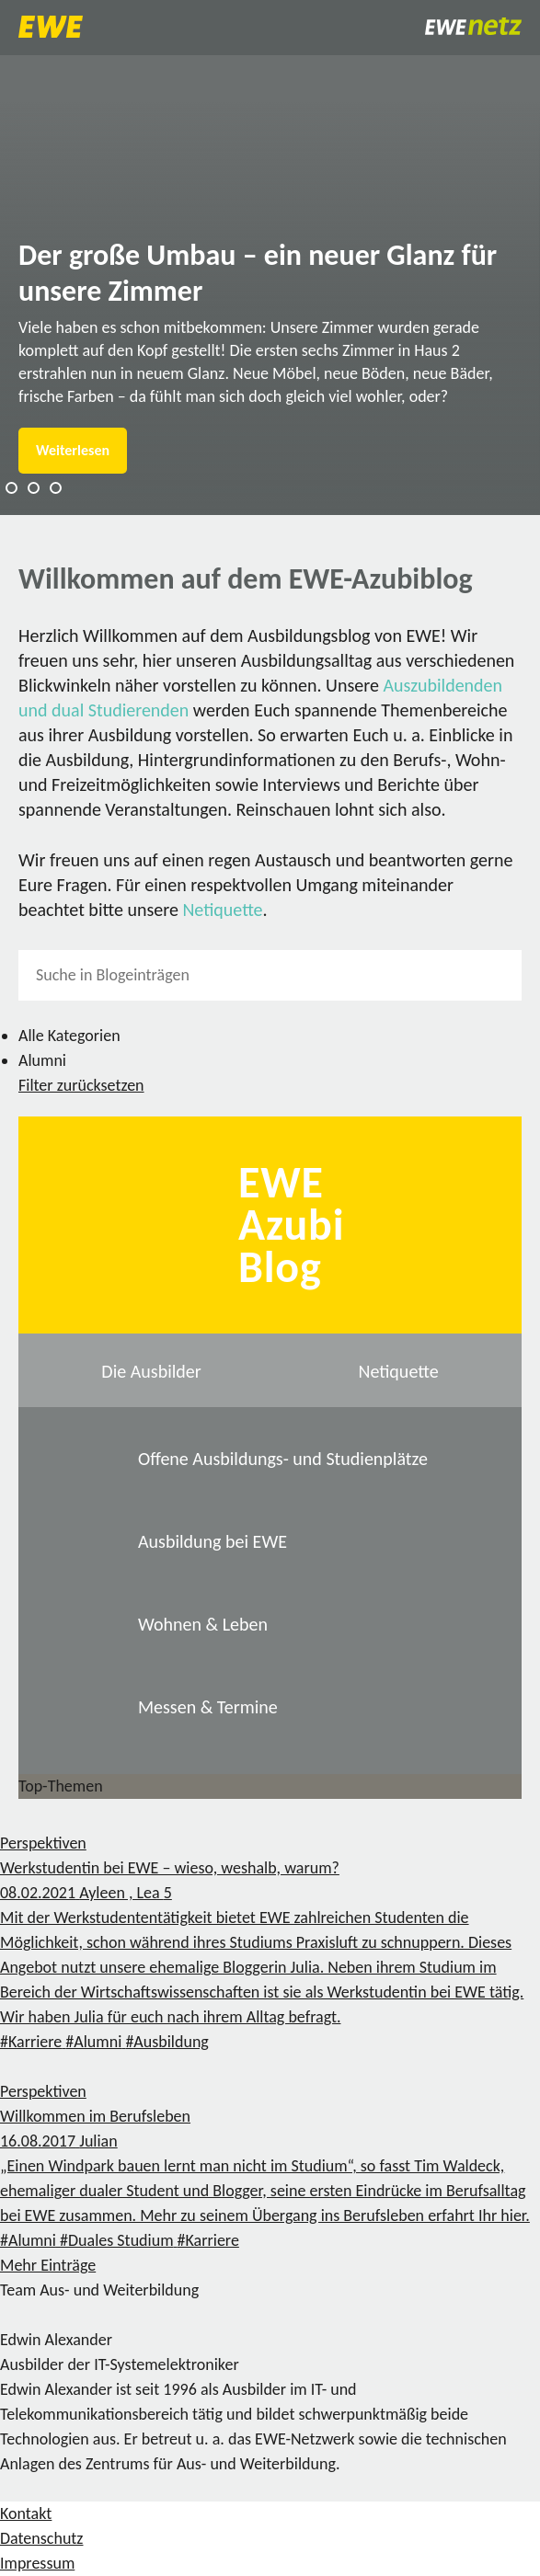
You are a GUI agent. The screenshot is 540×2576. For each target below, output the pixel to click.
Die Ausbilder (151, 1371)
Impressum (37, 2563)
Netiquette (222, 910)
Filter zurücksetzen (81, 1085)
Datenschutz (41, 2538)
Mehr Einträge (48, 2265)
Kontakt (26, 2513)
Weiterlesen (72, 450)
